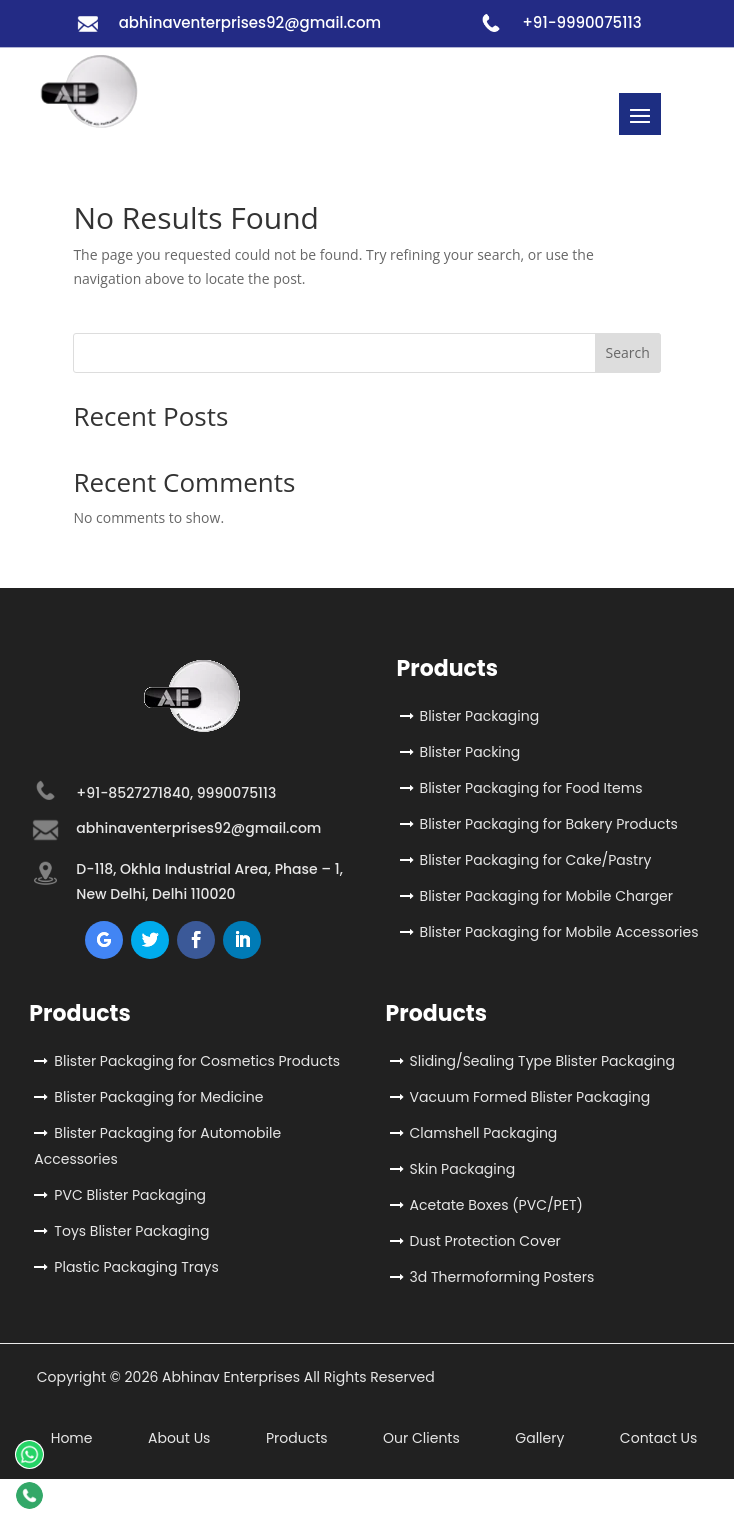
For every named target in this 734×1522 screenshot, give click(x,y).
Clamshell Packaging (484, 1133)
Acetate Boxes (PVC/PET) (496, 1205)
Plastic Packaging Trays (136, 1267)
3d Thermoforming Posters (502, 1277)
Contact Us (658, 1438)
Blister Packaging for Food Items (531, 788)
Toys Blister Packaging (131, 1231)
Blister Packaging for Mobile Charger (546, 896)
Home (72, 1438)
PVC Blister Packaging (130, 1195)
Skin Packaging (463, 1169)
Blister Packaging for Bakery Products (549, 824)
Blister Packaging (480, 716)
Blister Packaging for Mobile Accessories (559, 932)
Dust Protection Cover (485, 1241)
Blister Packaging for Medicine (158, 1097)
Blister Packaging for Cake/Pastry (536, 860)
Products (297, 1438)
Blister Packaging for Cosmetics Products (197, 1061)
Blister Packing (470, 752)
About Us (179, 1438)
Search (627, 352)
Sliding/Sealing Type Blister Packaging (542, 1061)
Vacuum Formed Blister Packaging (530, 1097)
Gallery (539, 1438)
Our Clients (421, 1438)
